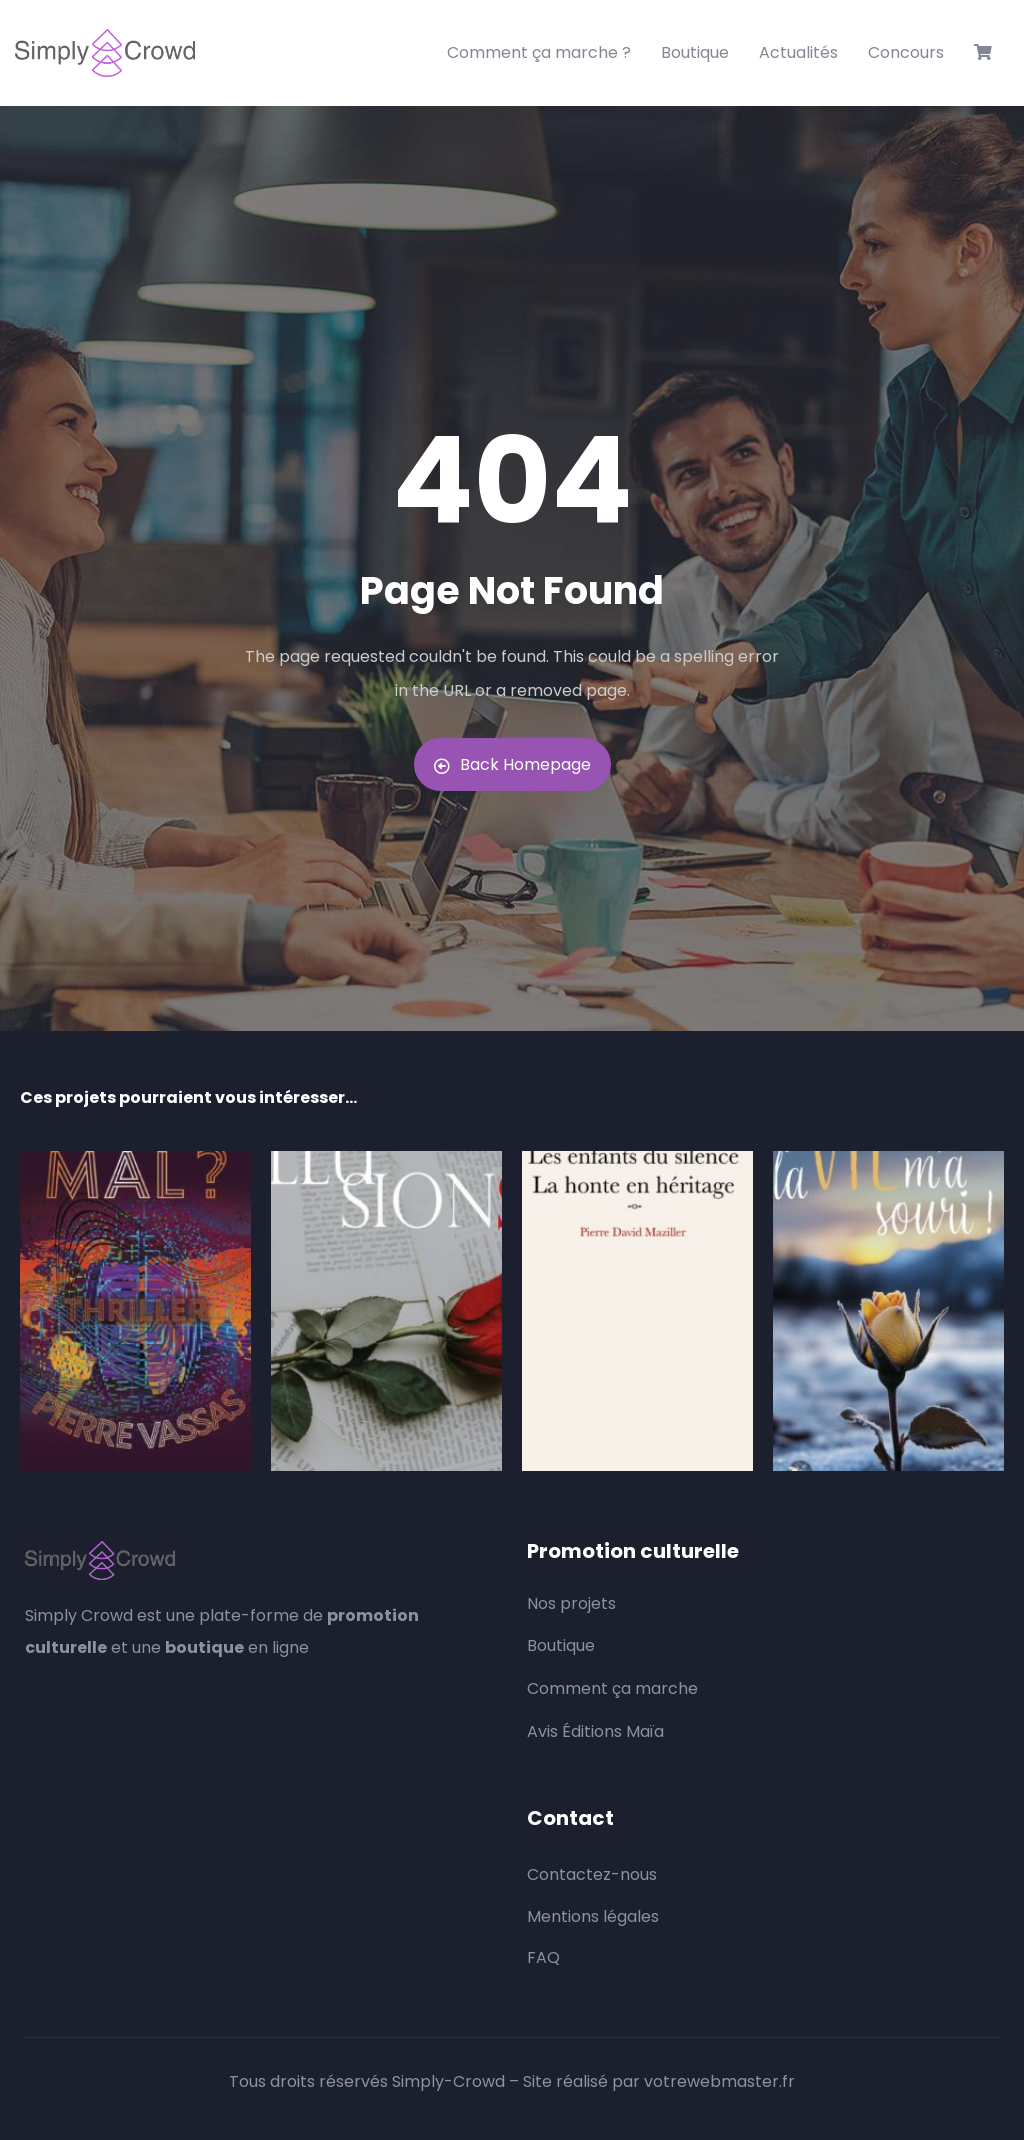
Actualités (798, 52)
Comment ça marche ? (539, 52)
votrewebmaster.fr (719, 2081)
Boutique (695, 52)
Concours (906, 52)
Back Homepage (512, 764)
